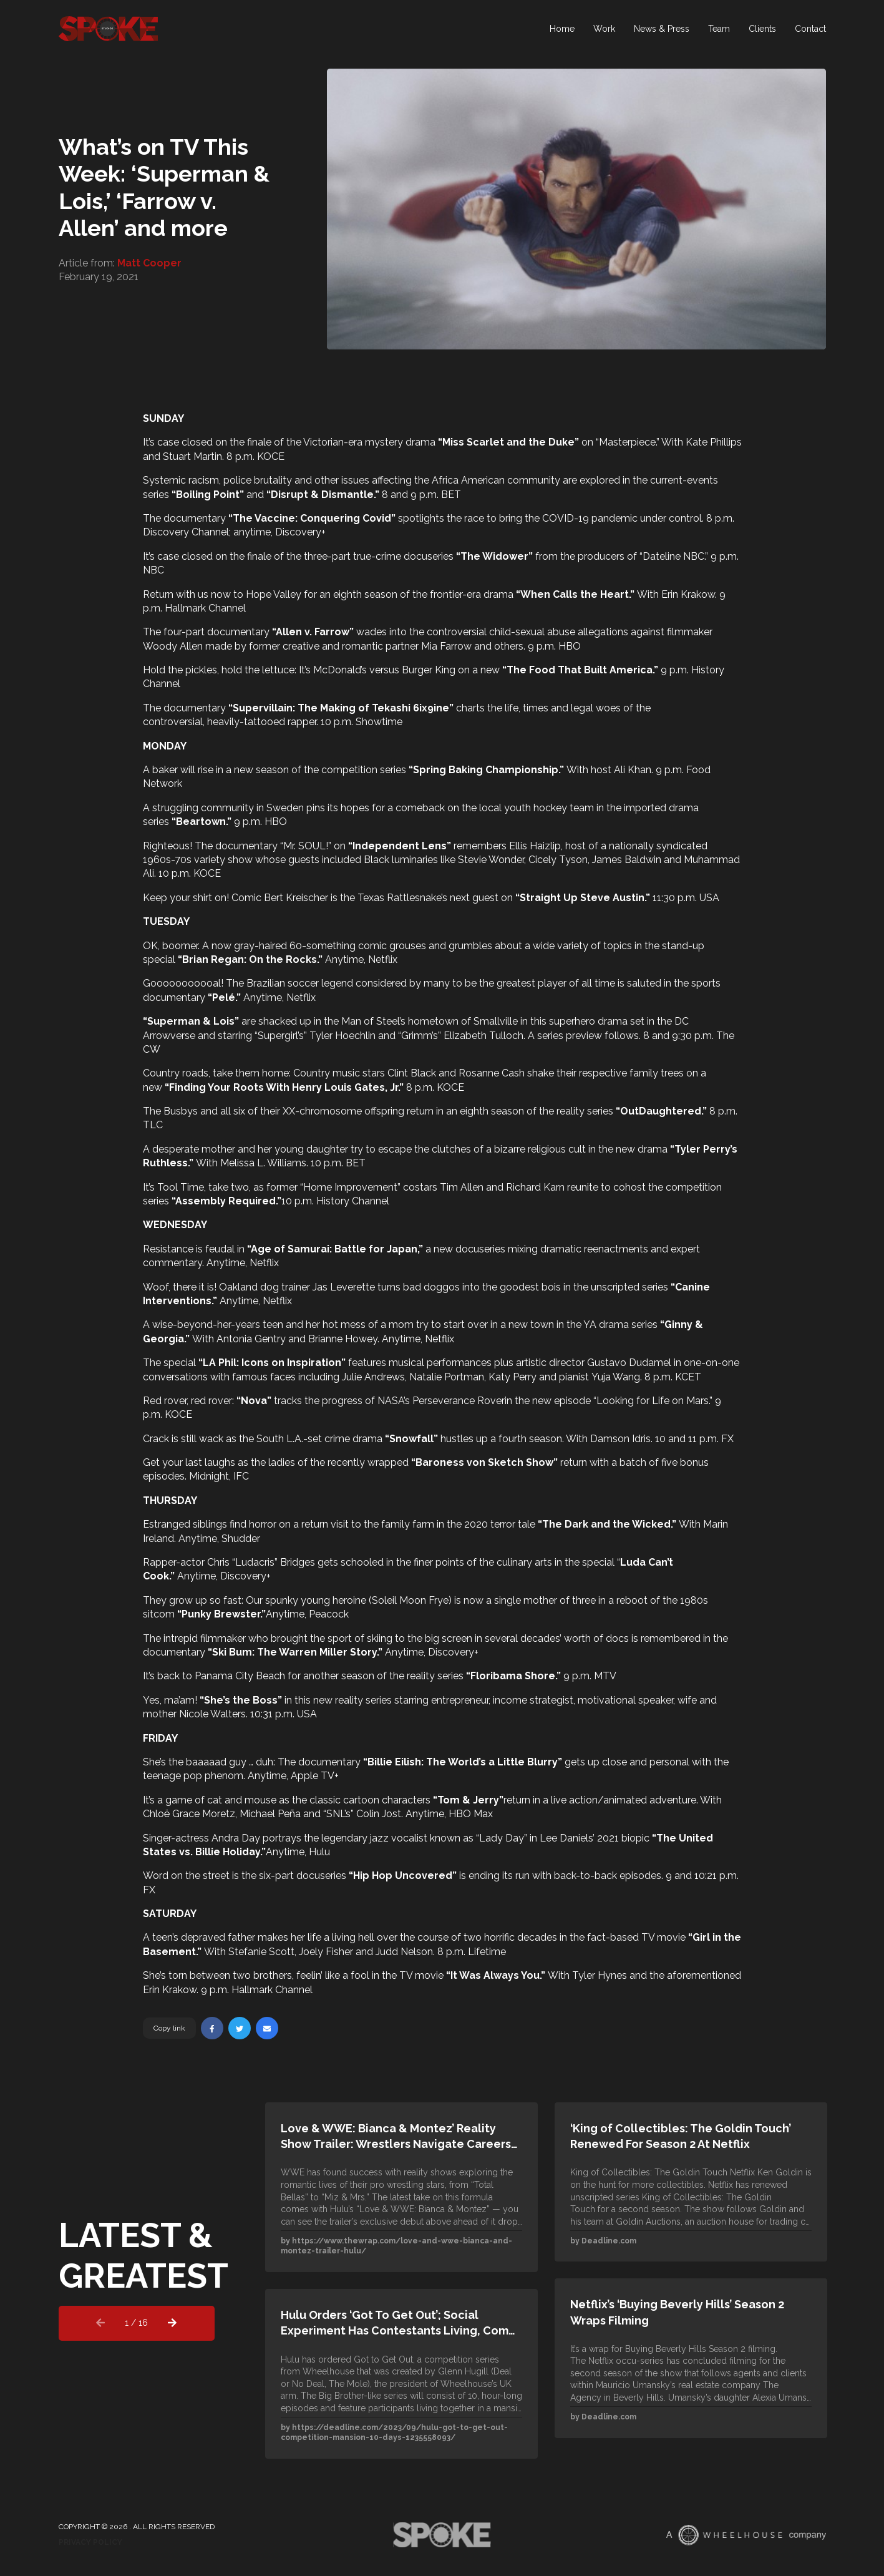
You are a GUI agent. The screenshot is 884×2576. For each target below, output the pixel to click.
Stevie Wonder (491, 860)
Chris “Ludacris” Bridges (261, 1562)
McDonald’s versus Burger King (384, 670)
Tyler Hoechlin (342, 1036)
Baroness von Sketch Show (484, 1462)
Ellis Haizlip (535, 846)
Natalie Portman (446, 1377)
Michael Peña (270, 1814)
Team (719, 34)
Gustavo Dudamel (629, 1362)
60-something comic (338, 946)
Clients (762, 34)
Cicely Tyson (558, 860)
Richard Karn (535, 1187)
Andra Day (235, 1838)
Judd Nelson (404, 1952)
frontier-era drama (471, 594)
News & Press (661, 34)
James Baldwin (626, 860)
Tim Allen (461, 1187)
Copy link (169, 2028)
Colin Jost (378, 1814)
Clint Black (411, 1073)
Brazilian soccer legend (299, 983)
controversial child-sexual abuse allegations (527, 632)
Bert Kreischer (296, 898)
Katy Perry (512, 1377)
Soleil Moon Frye (410, 1600)
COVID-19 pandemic (590, 518)
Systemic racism (181, 480)
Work (604, 34)
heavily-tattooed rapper (261, 722)
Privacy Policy (90, 2542)
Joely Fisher (326, 1952)
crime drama (353, 1439)
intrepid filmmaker (204, 1638)
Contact (810, 34)
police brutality (257, 480)
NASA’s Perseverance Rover (441, 1401)
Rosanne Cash (492, 1073)
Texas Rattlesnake (399, 898)
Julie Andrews (373, 1377)
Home (562, 34)
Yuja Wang (615, 1377)
